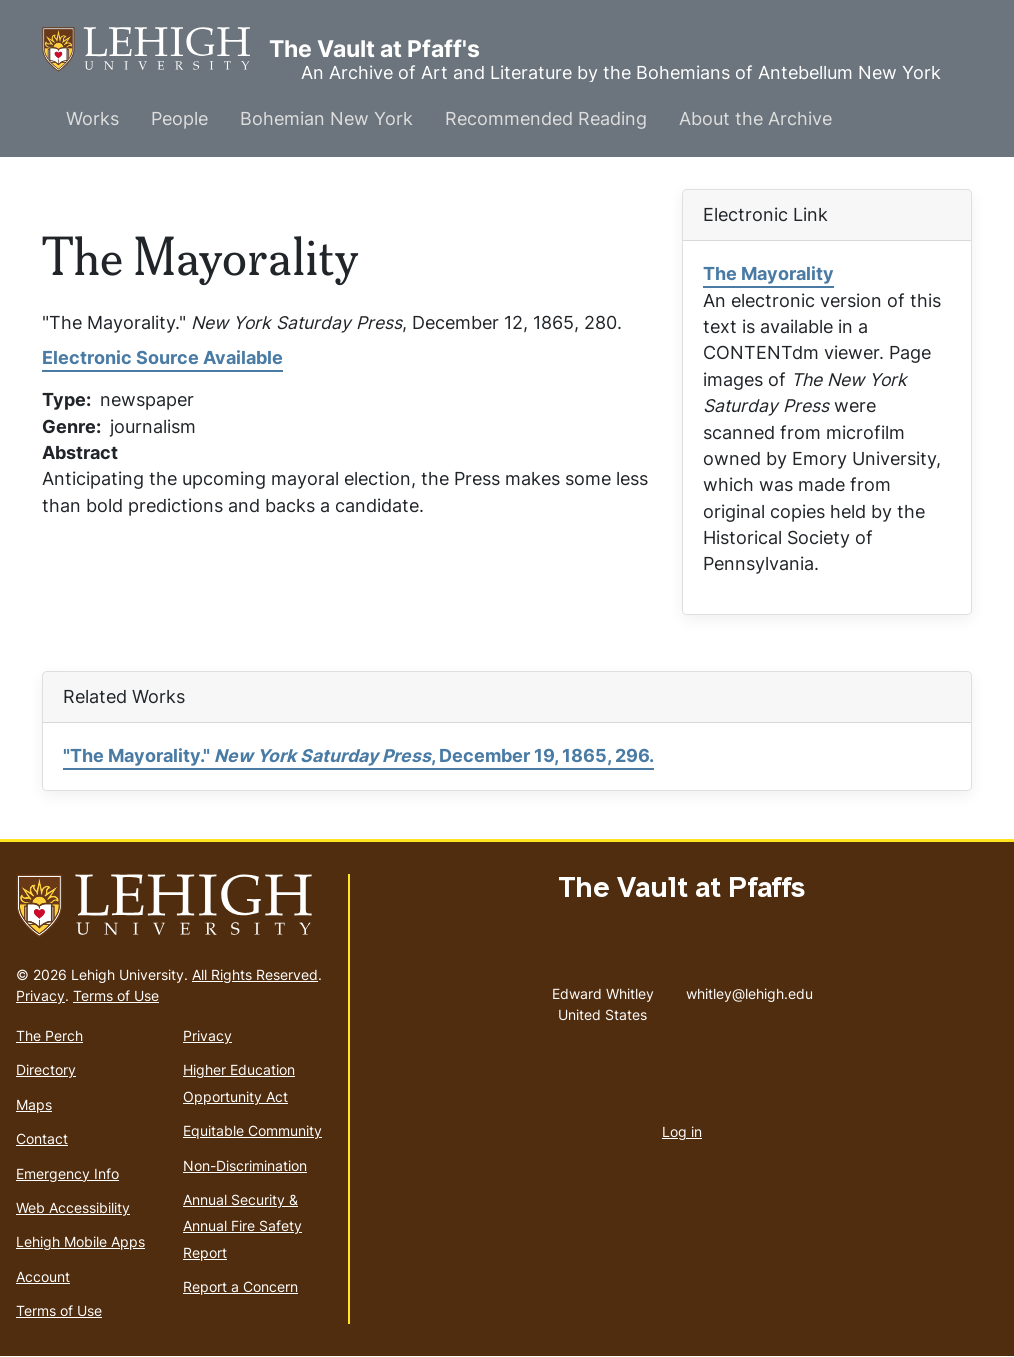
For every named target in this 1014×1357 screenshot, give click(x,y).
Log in (682, 1131)
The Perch (49, 1035)
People (179, 118)
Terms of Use (116, 995)
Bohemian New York (326, 118)
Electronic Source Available (162, 357)
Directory (46, 1069)
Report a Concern (240, 1286)
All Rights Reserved (255, 974)
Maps (34, 1104)
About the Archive (755, 118)
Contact (42, 1138)
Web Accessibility (73, 1207)
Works (92, 118)
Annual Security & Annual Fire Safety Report (242, 1226)
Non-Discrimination (245, 1165)
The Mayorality (768, 273)
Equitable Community (252, 1130)
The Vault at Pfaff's (155, 49)
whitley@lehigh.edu (749, 989)
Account (43, 1276)
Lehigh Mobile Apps (80, 1241)
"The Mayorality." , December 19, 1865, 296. (358, 755)
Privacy (40, 995)
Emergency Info (67, 1173)
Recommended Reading (546, 118)
